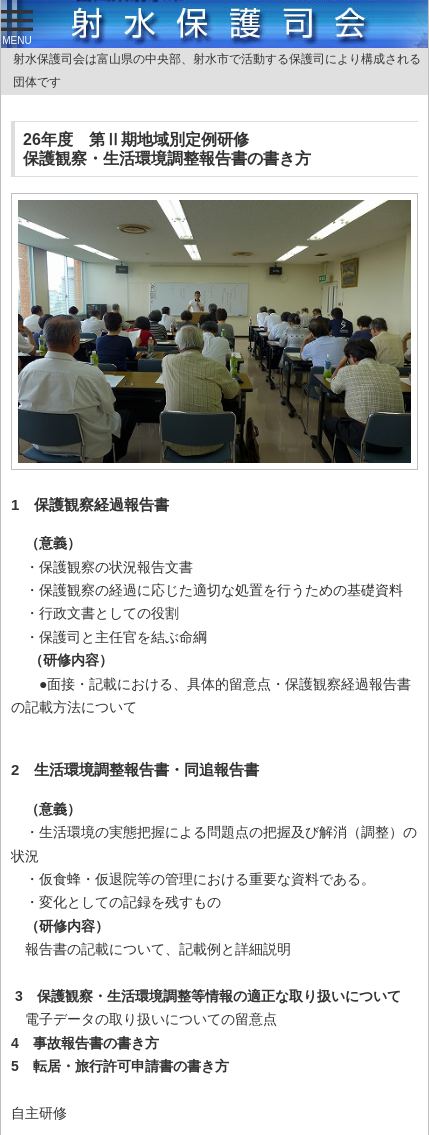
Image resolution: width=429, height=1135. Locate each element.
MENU (17, 28)
